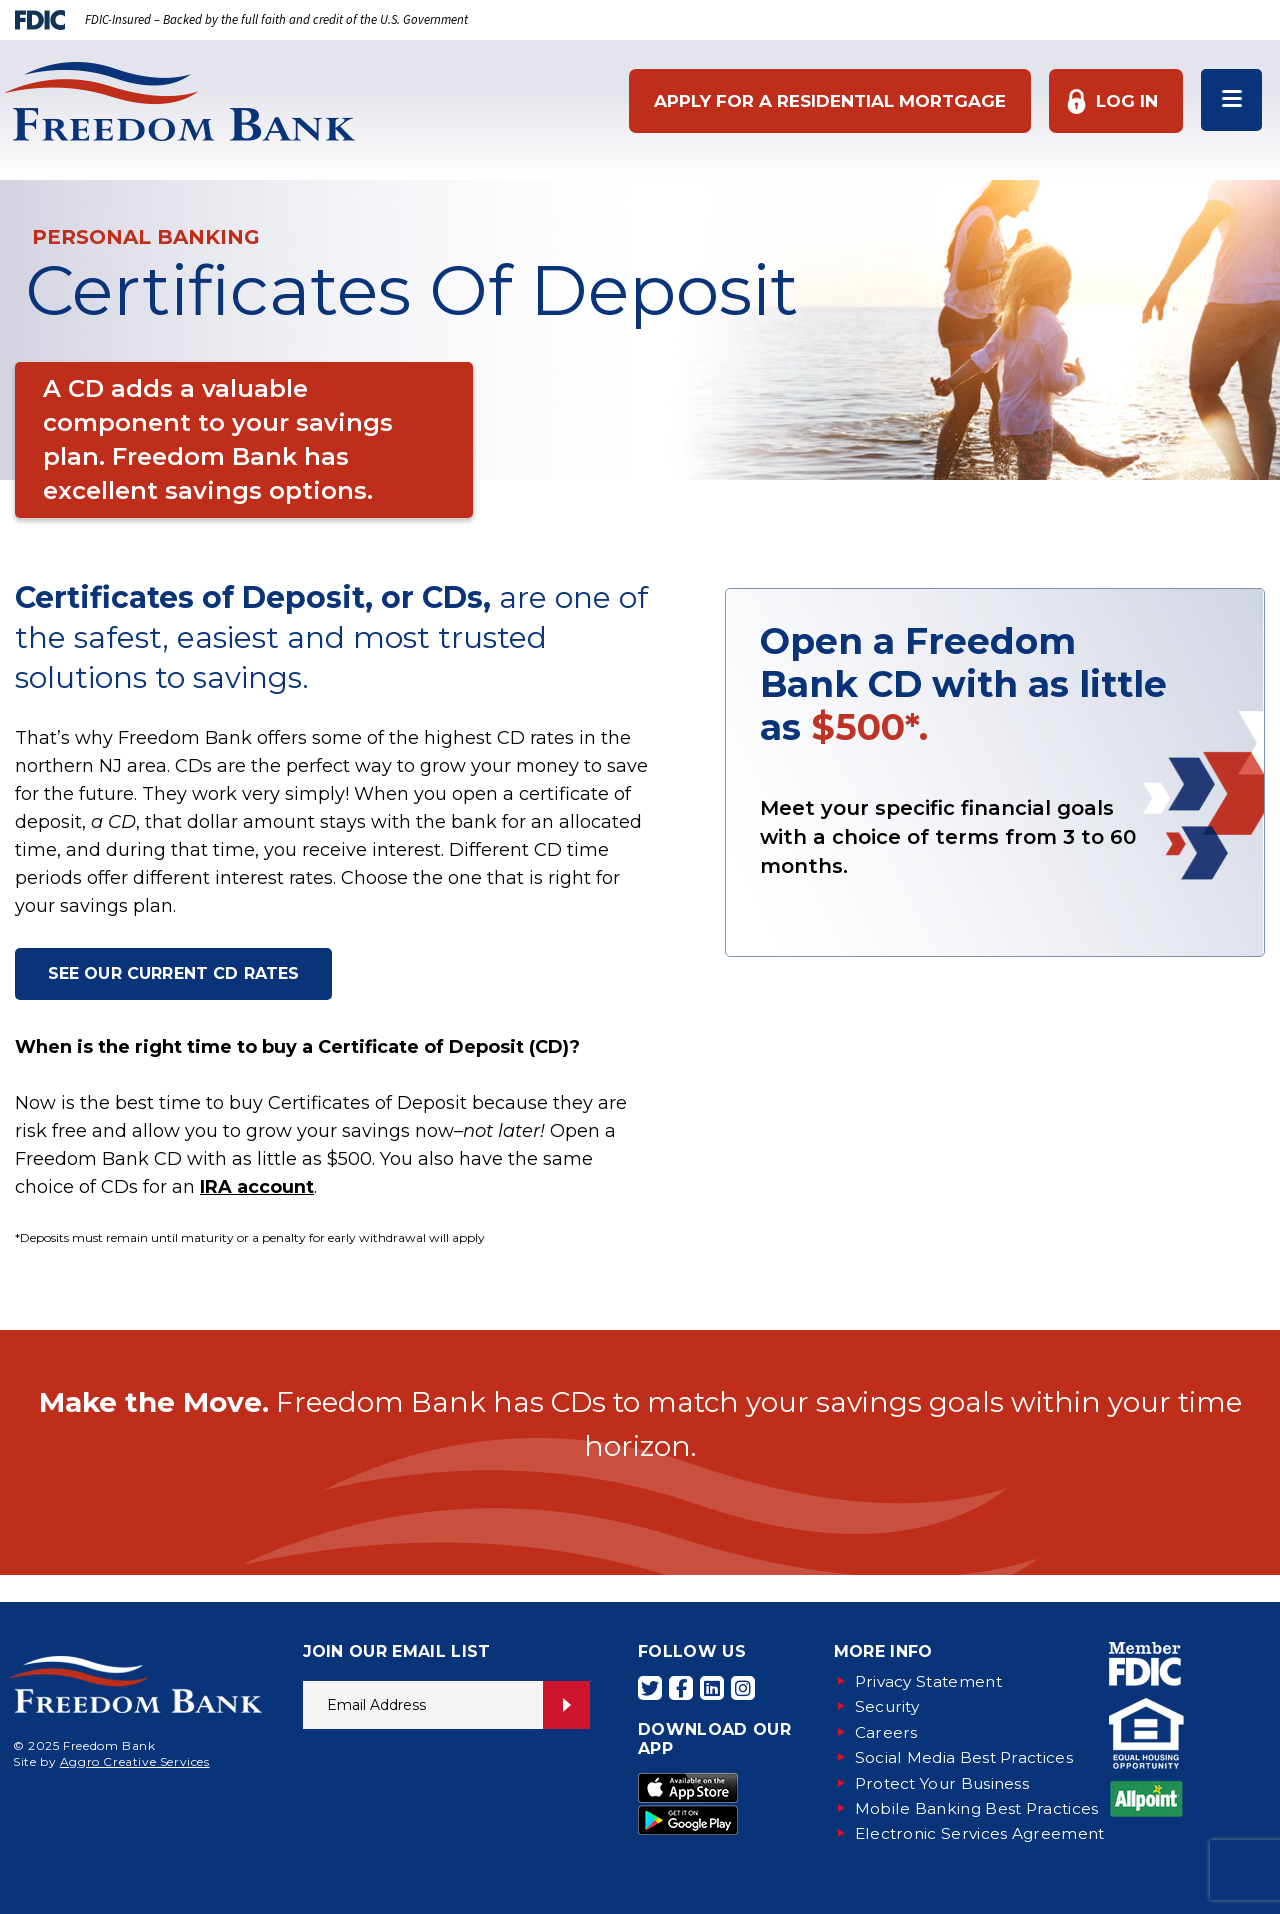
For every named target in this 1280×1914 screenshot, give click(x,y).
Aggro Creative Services (135, 1761)
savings (247, 677)
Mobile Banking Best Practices (980, 1806)
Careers (886, 1731)
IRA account (257, 1189)
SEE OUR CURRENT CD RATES (175, 974)
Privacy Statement (932, 1681)
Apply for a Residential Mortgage (827, 101)
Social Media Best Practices (966, 1756)
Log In (1124, 101)
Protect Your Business (947, 1781)
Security (889, 1706)
